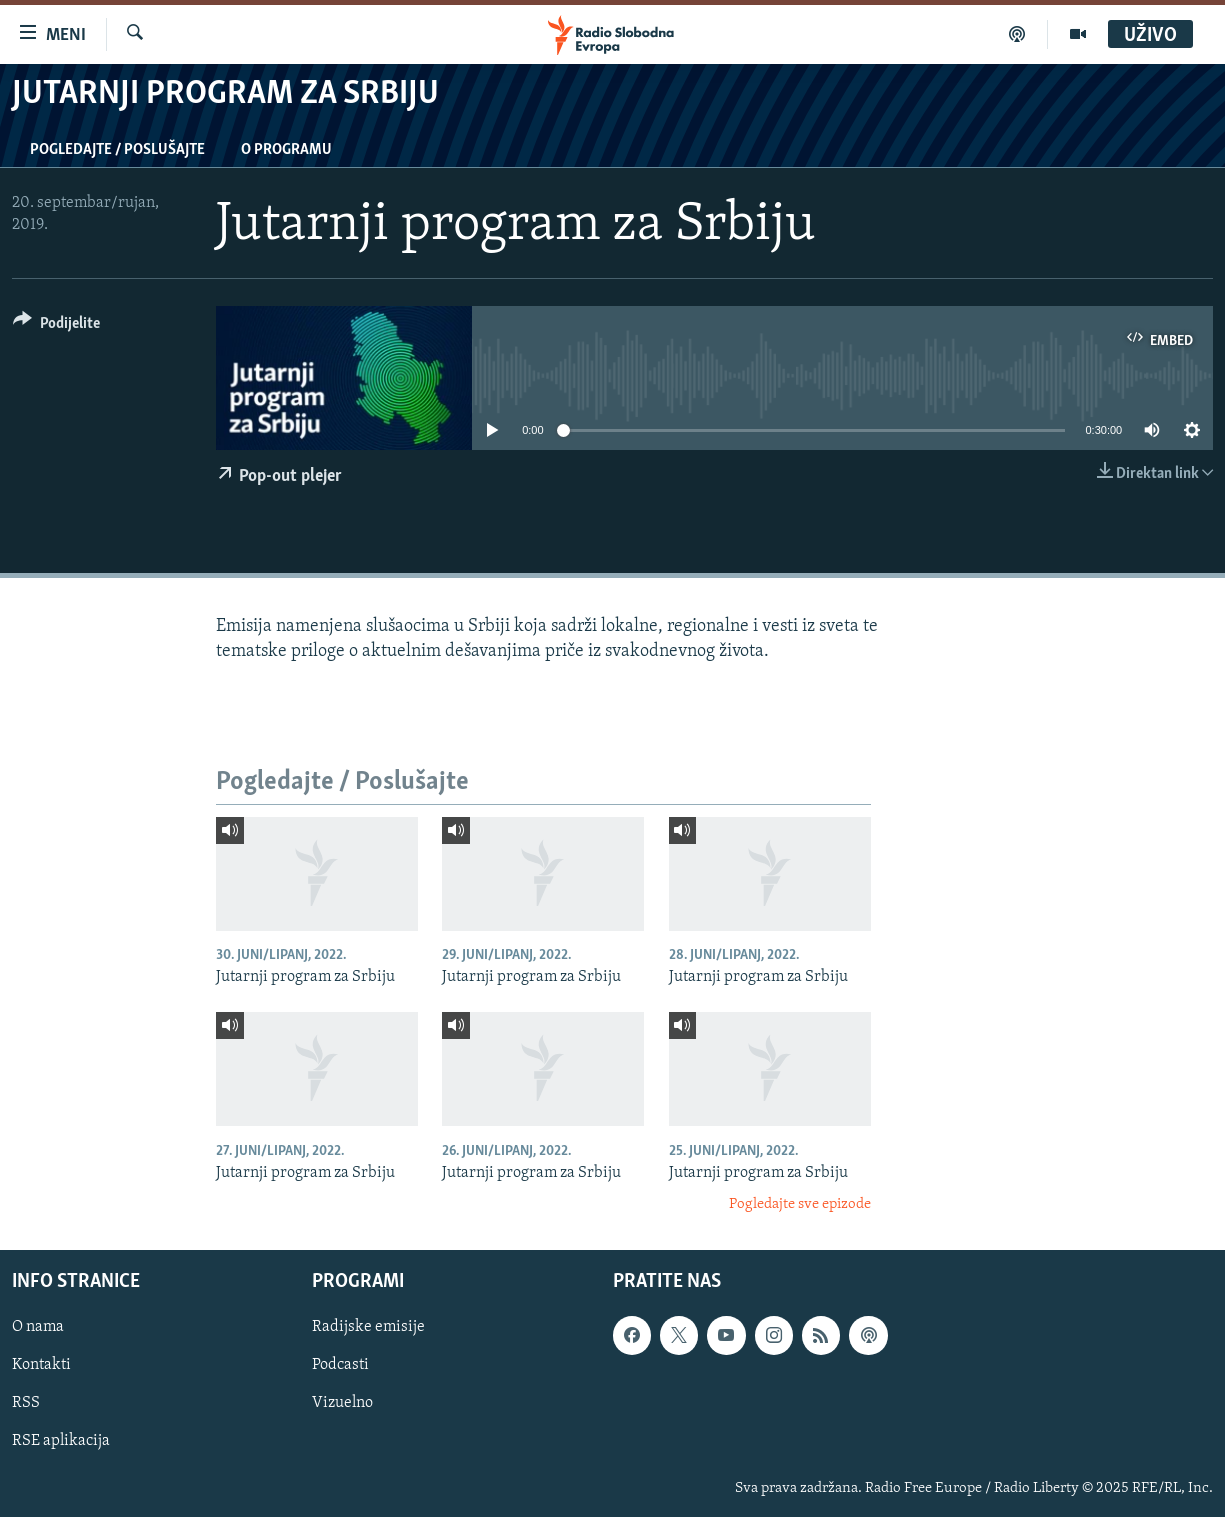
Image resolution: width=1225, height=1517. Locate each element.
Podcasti (340, 1365)
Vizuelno (342, 1403)
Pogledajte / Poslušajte (117, 150)
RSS (26, 1403)
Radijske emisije (368, 1327)
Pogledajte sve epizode (800, 1204)
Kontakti (41, 1365)
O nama (38, 1327)
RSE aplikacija (61, 1441)
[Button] (56, 326)
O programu (286, 150)
